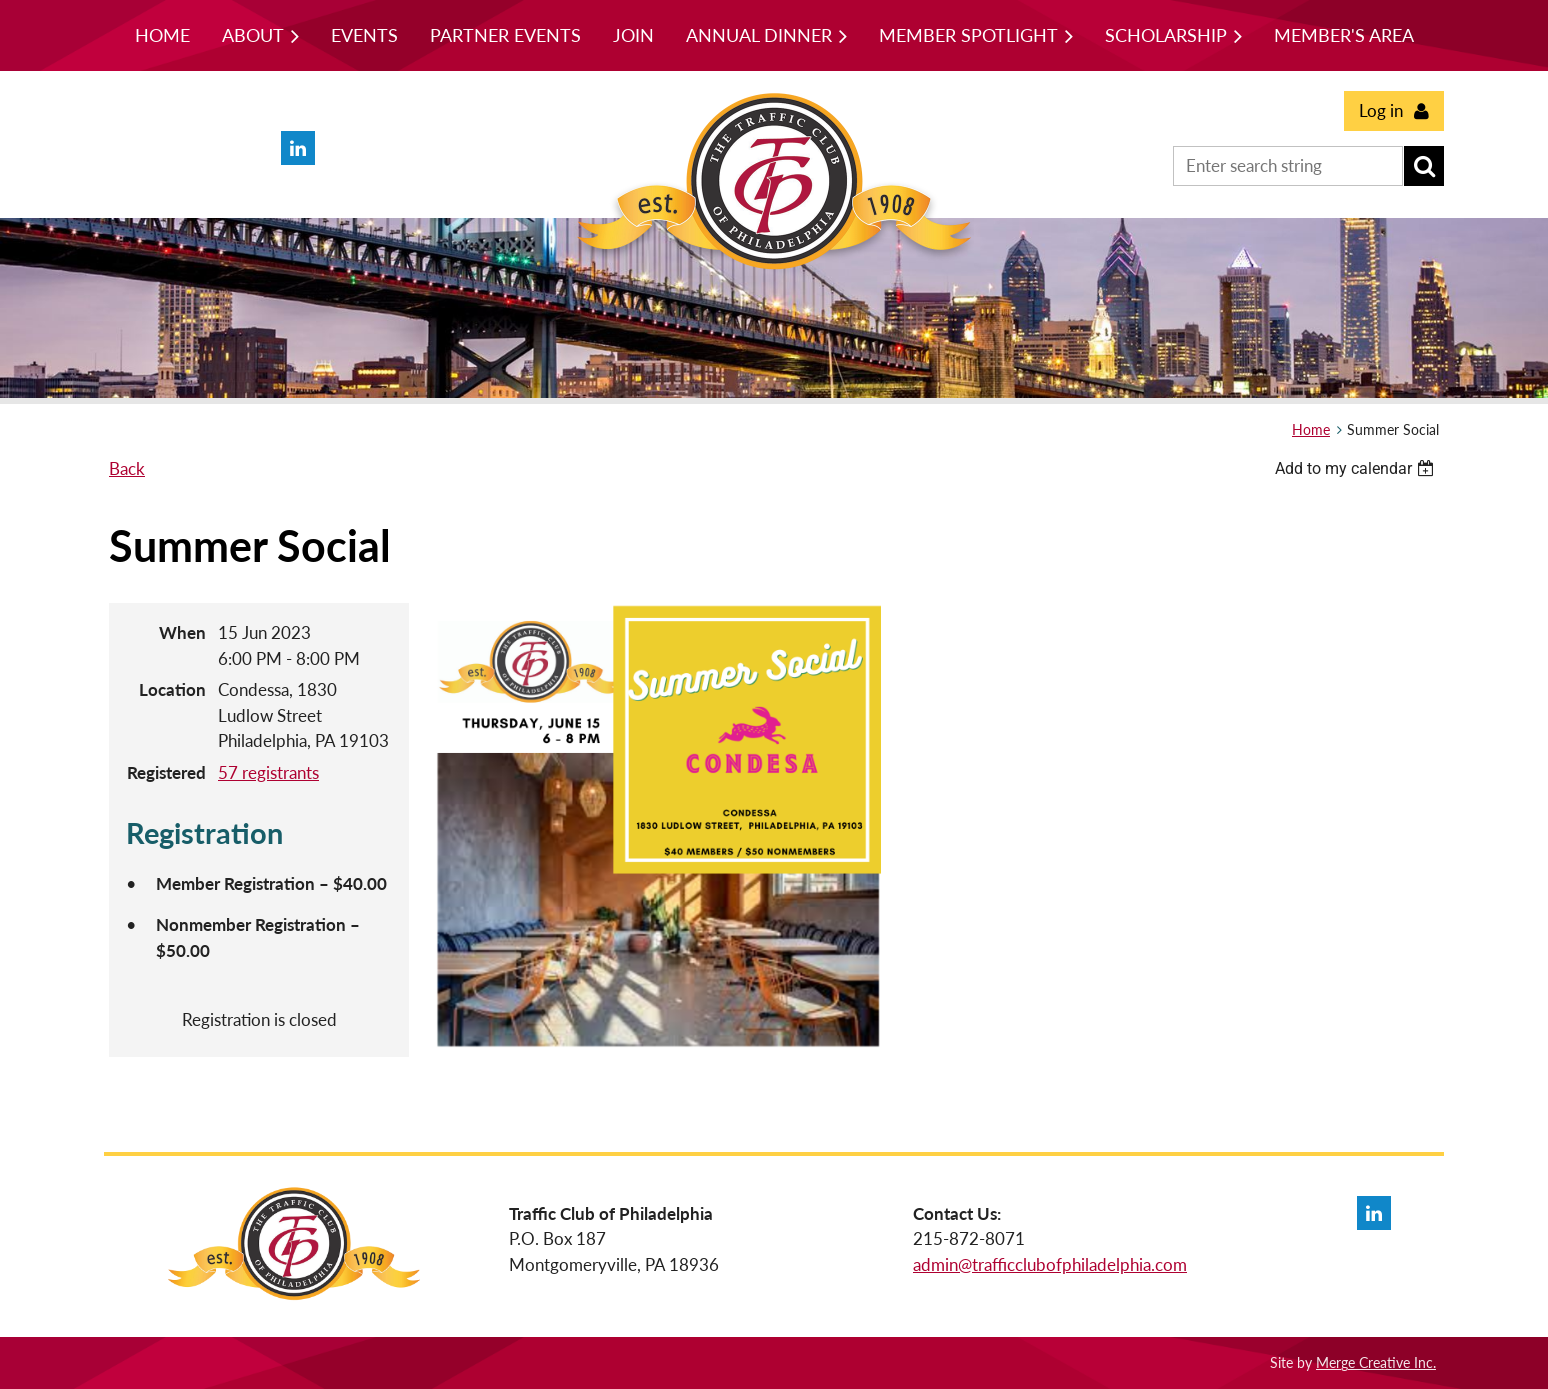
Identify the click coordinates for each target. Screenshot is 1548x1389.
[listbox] (1357, 468)
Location (172, 689)
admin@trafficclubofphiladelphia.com (1050, 1264)
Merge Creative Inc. (1376, 1362)
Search (1424, 166)
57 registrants (268, 772)
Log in (1381, 110)
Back (127, 468)
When (182, 632)
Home (1311, 429)
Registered (166, 772)
